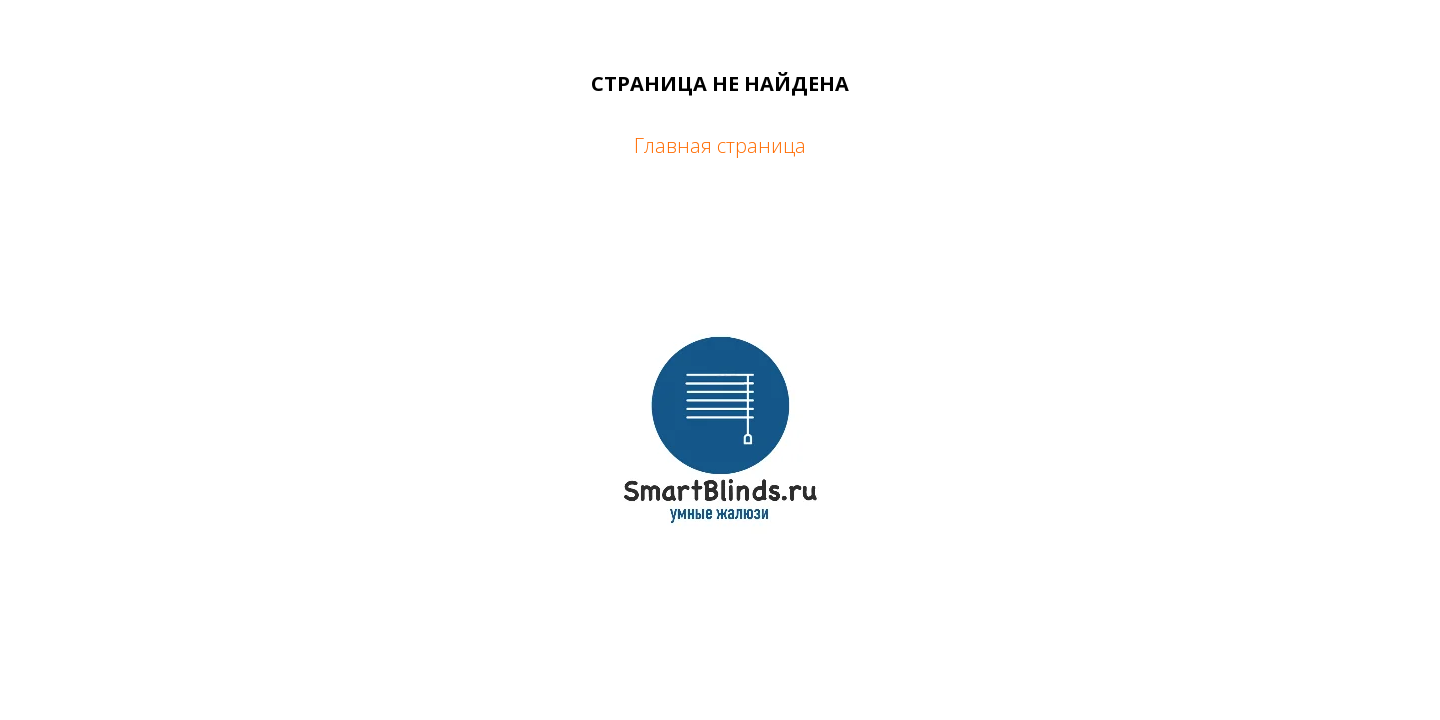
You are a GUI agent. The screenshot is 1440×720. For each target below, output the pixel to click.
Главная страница (720, 145)
